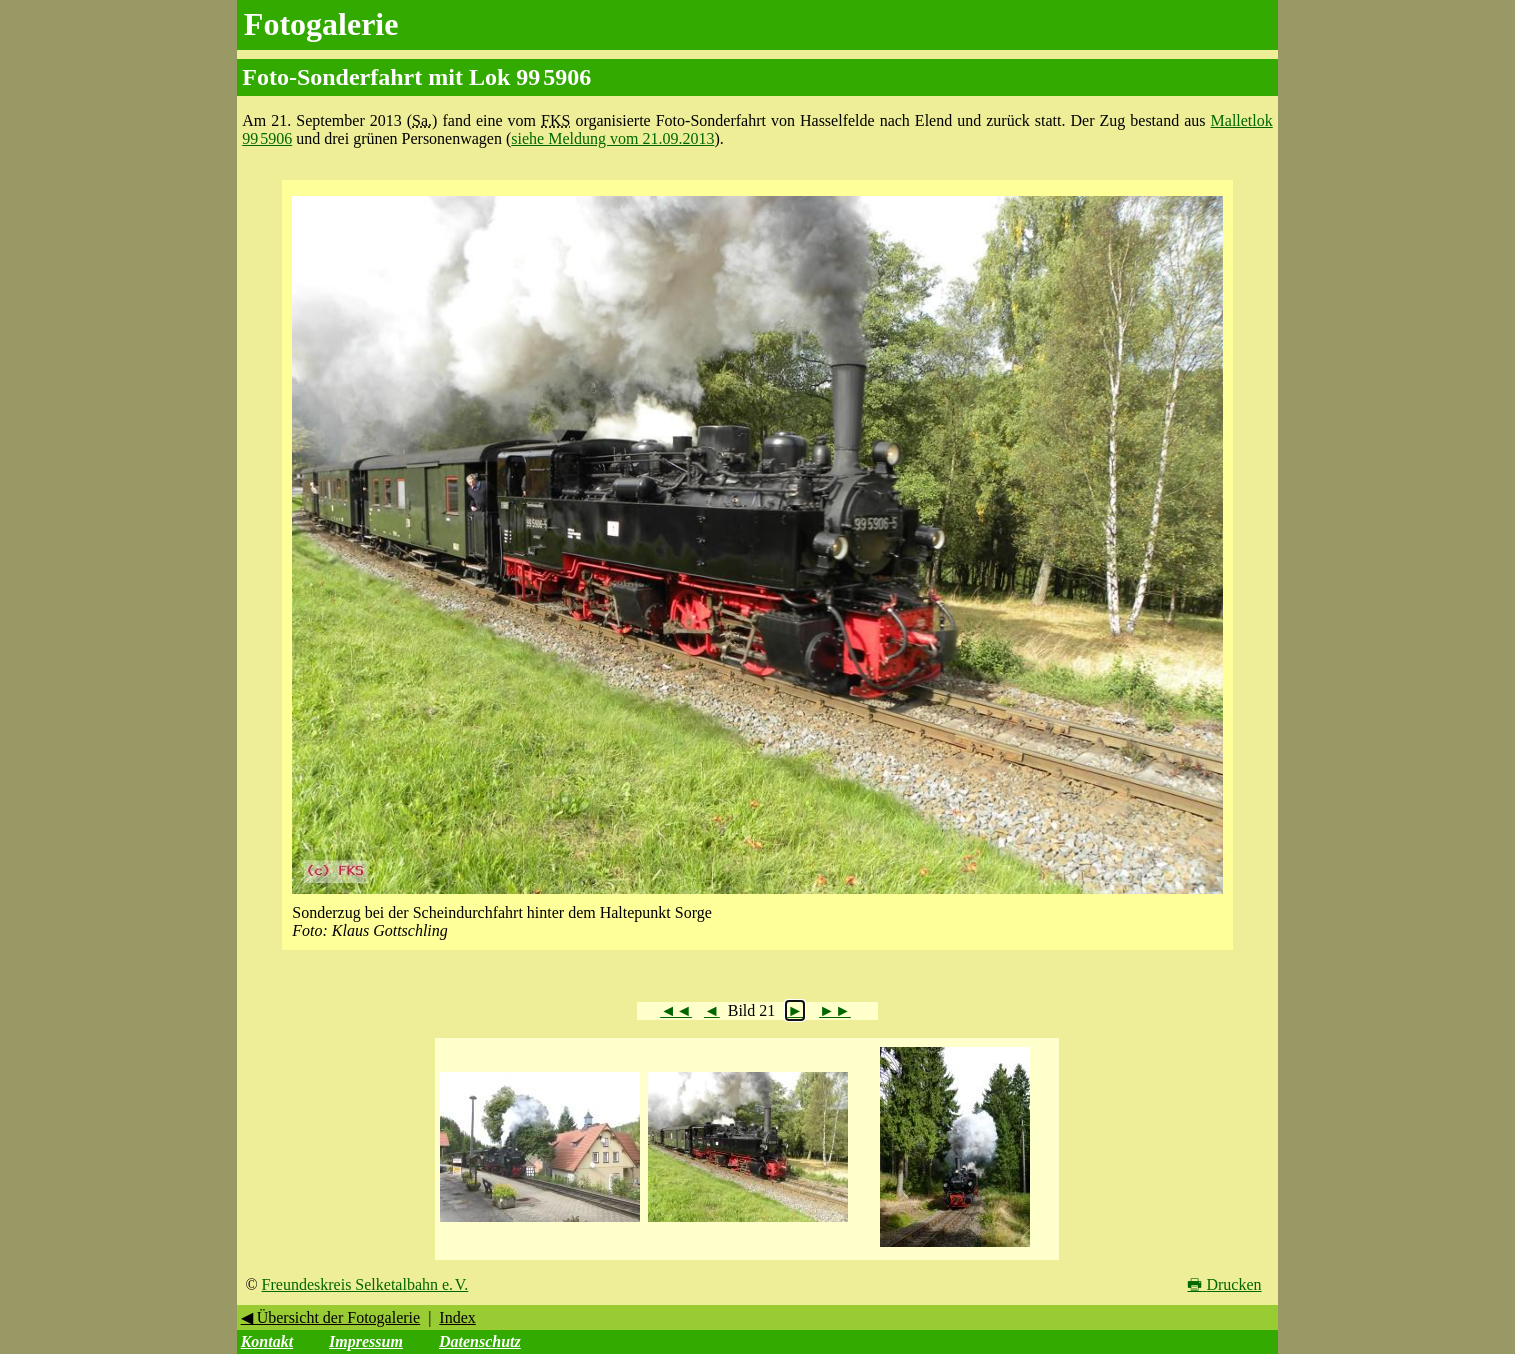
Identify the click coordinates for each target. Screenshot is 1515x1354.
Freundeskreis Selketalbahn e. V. (365, 1284)
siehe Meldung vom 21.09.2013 (612, 138)
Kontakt (267, 1341)
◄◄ (676, 1010)
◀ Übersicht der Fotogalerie (331, 1317)
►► (835, 1010)
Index (457, 1317)
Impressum (366, 1341)
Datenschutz (480, 1341)
